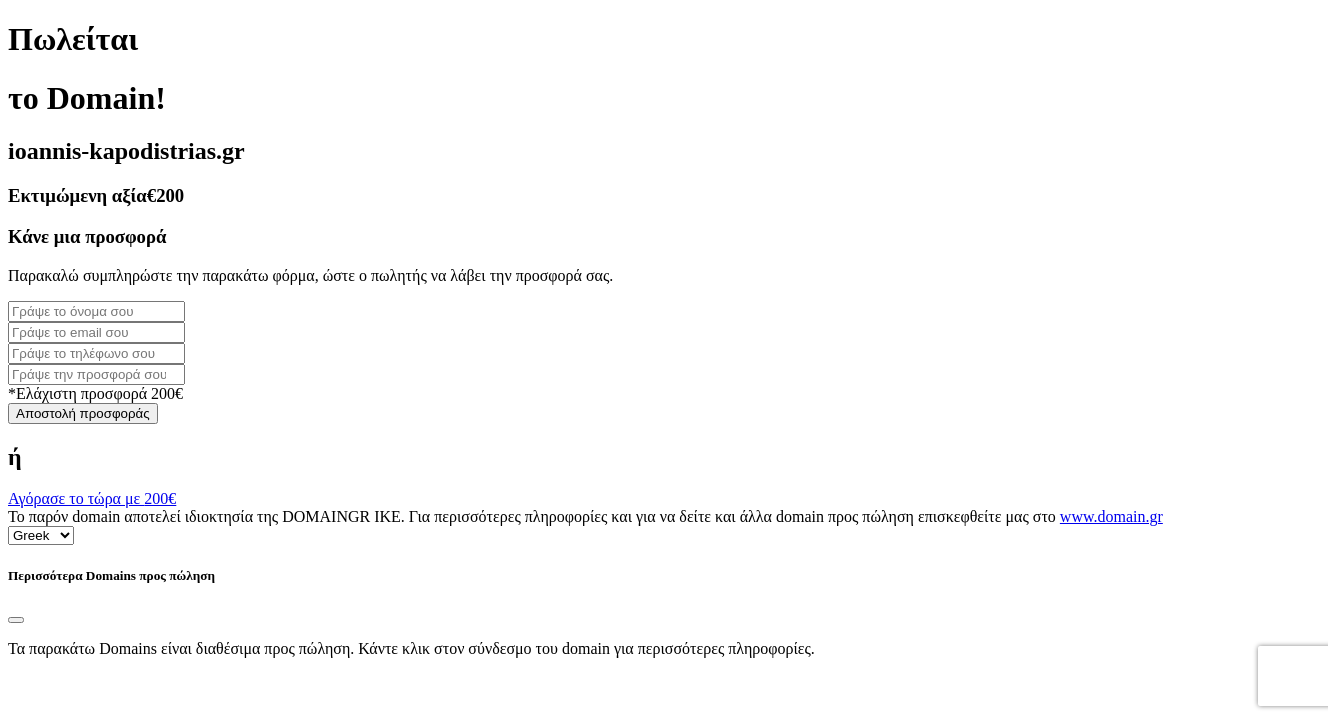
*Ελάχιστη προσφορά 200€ (95, 393)
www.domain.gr (1111, 516)
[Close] (16, 620)
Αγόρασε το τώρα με (92, 498)
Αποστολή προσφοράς (83, 413)
